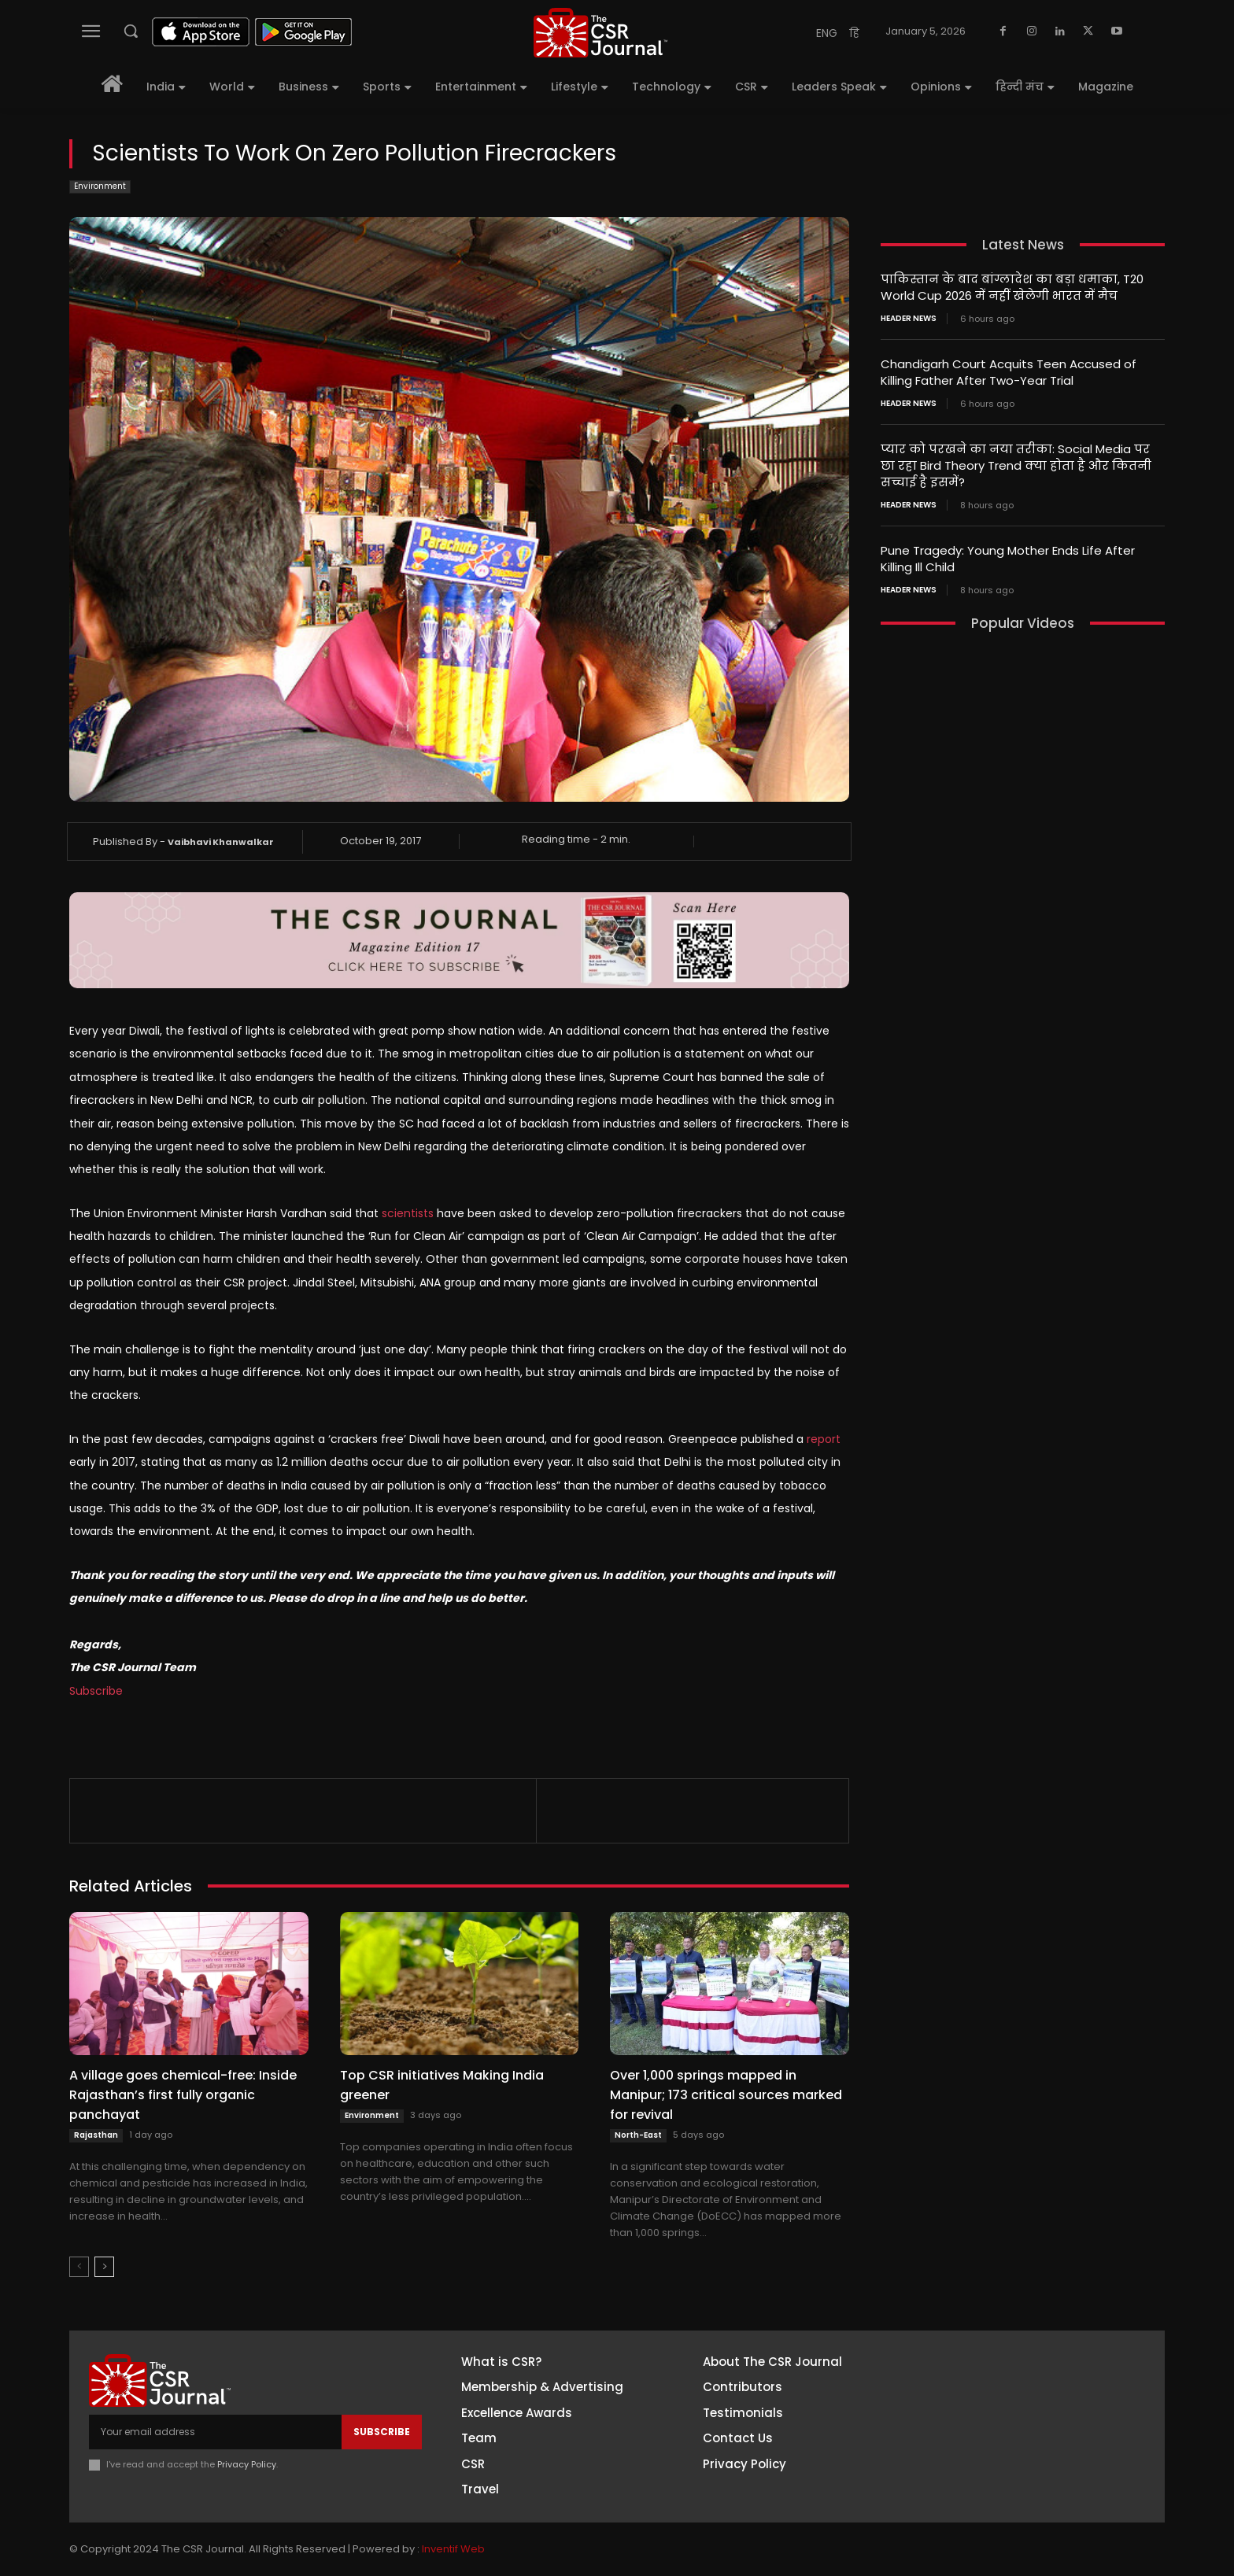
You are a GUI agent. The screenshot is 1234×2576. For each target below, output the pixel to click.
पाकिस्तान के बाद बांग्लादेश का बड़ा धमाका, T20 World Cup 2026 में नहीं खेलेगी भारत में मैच (1012, 287)
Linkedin (1000, 2426)
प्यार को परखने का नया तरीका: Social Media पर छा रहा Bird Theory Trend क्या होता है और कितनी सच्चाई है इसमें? (1016, 465)
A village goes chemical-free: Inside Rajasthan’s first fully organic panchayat (183, 2095)
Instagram (1007, 2397)
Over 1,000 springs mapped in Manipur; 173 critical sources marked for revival (726, 2095)
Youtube (1002, 2484)
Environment (100, 187)
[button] (131, 31)
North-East (638, 2135)
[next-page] (104, 2267)
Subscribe (96, 1691)
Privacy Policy (246, 2464)
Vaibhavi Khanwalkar (221, 842)
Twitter (998, 2455)
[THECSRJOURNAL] (600, 32)
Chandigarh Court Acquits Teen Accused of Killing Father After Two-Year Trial (1008, 372)
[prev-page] (79, 2267)
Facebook (1006, 2367)
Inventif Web (453, 2548)
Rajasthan (96, 2135)
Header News (909, 318)
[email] (215, 2432)
